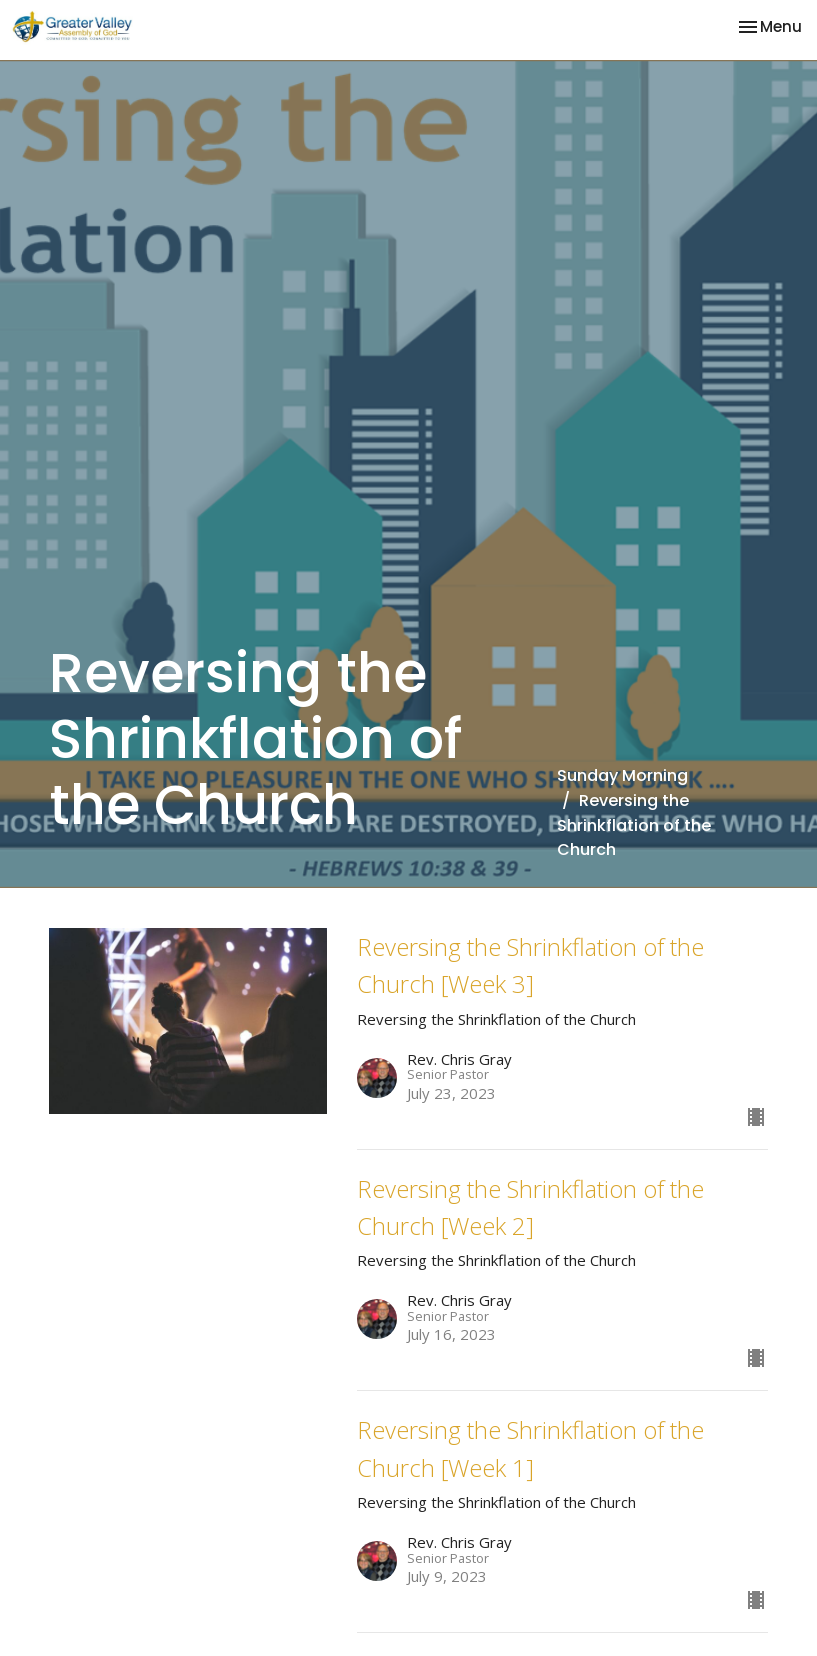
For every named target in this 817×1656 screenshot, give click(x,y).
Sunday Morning (622, 775)
